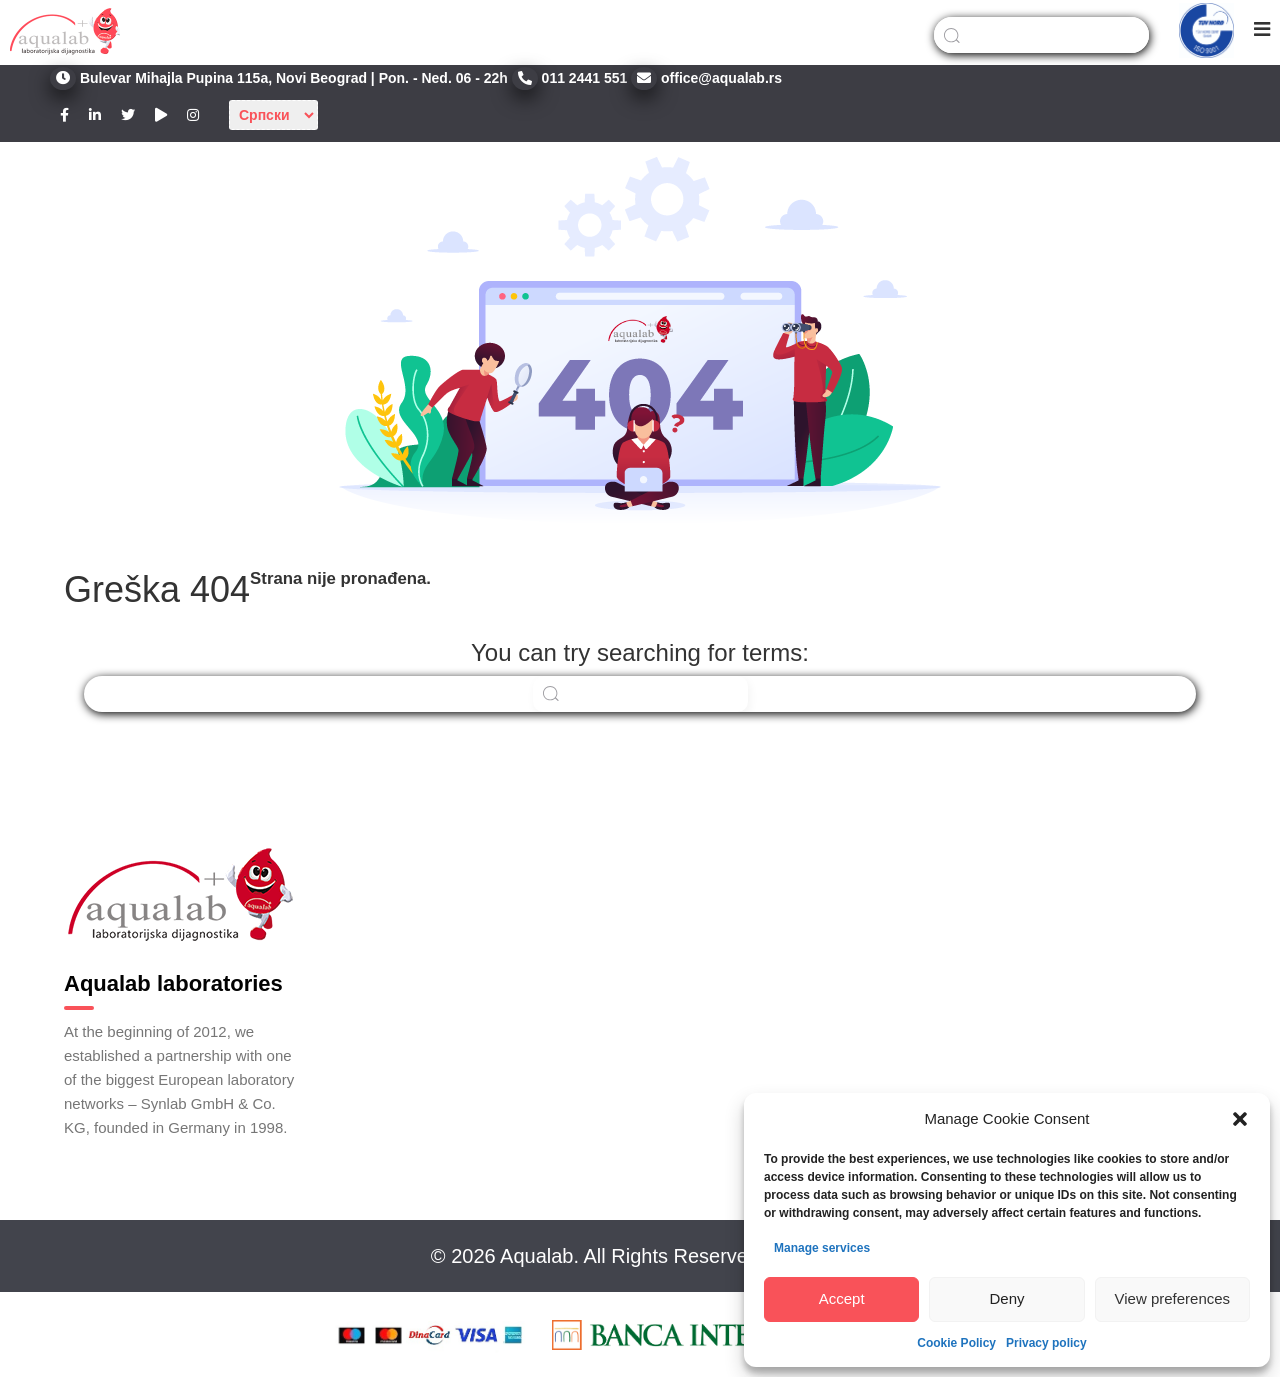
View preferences (1173, 1298)
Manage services (822, 1248)
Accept (842, 1298)
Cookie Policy (956, 1343)
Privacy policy (1046, 1343)
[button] (1240, 1119)
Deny (1006, 1298)
